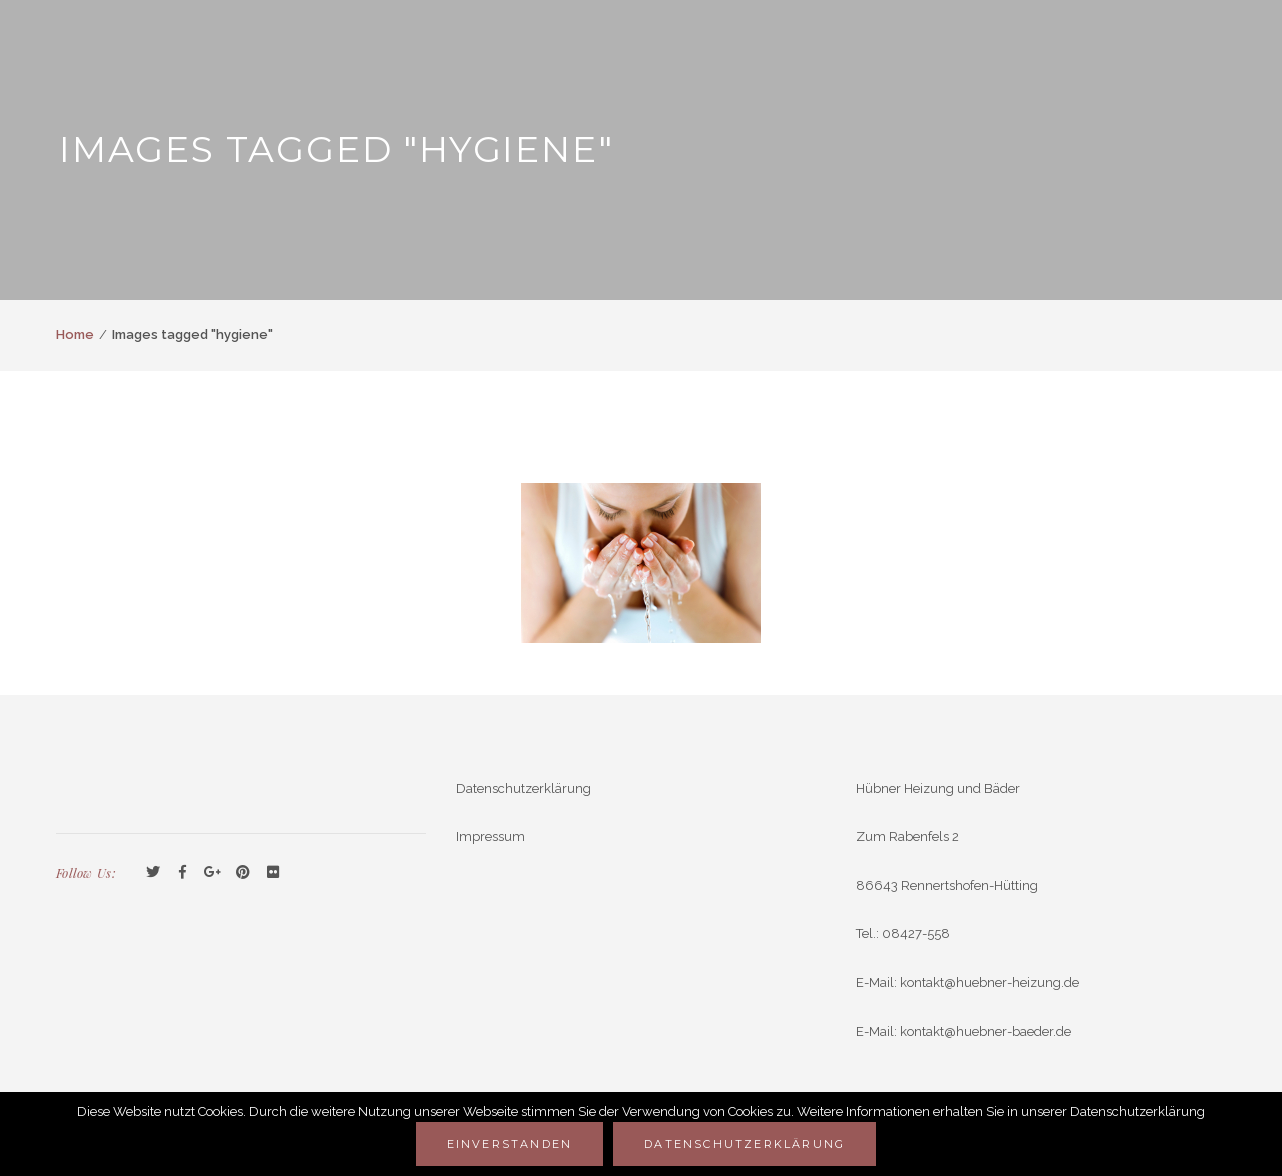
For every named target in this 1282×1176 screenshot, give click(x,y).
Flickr (273, 873)
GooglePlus (213, 873)
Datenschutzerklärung (523, 788)
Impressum (490, 836)
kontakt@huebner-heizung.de (989, 982)
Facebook (183, 873)
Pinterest (243, 873)
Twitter (153, 873)
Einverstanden (510, 1144)
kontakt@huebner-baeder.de (985, 1031)
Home (75, 334)
